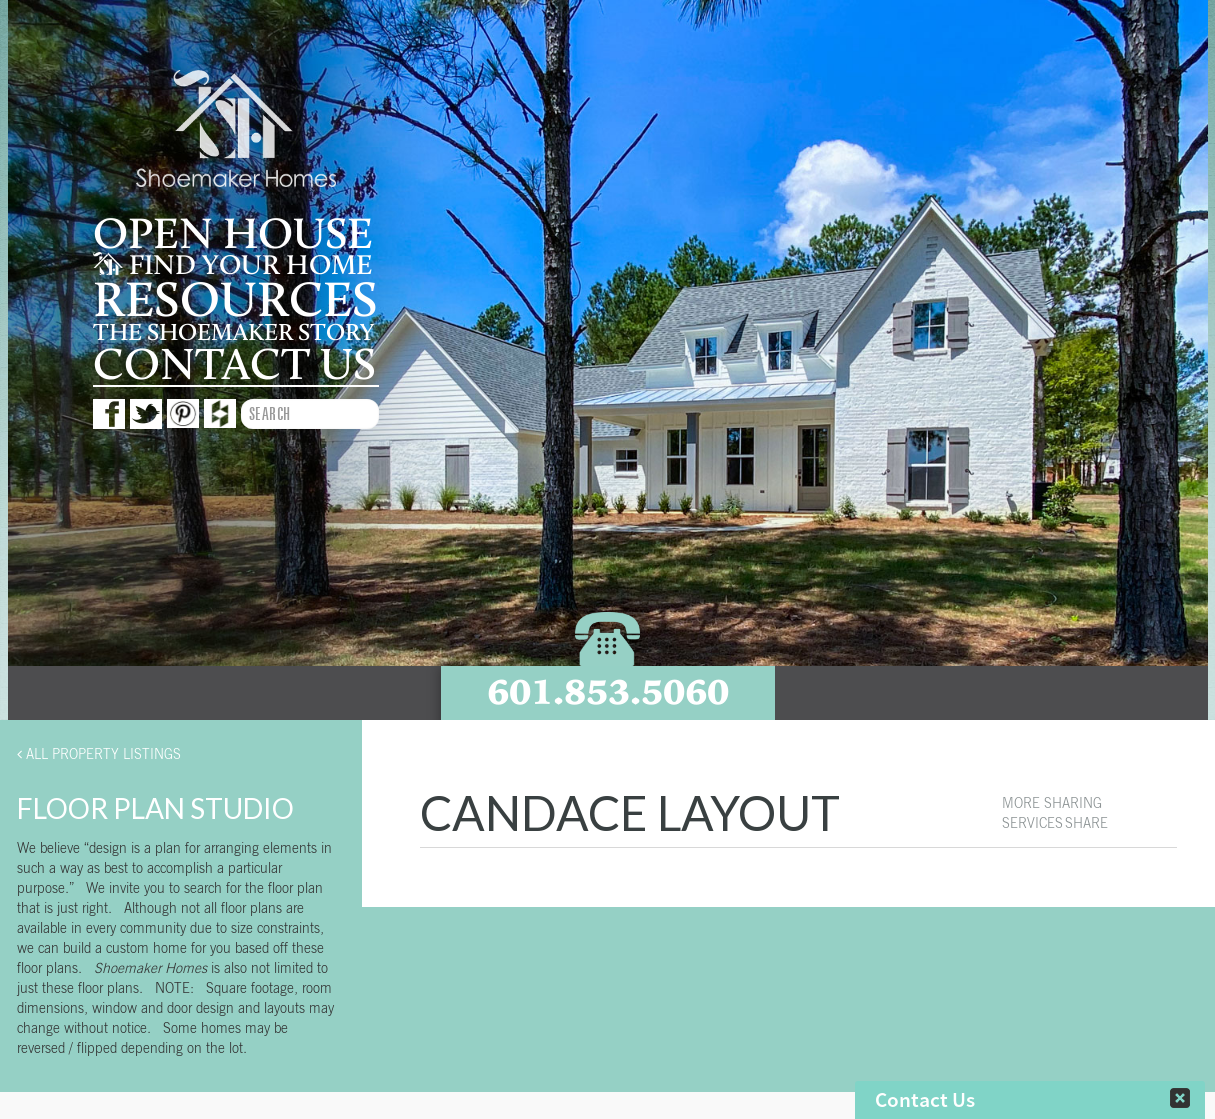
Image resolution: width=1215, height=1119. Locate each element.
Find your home (232, 266)
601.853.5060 (608, 691)
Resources (235, 301)
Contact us (234, 365)
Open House (233, 235)
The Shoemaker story (233, 333)
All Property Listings (99, 753)
